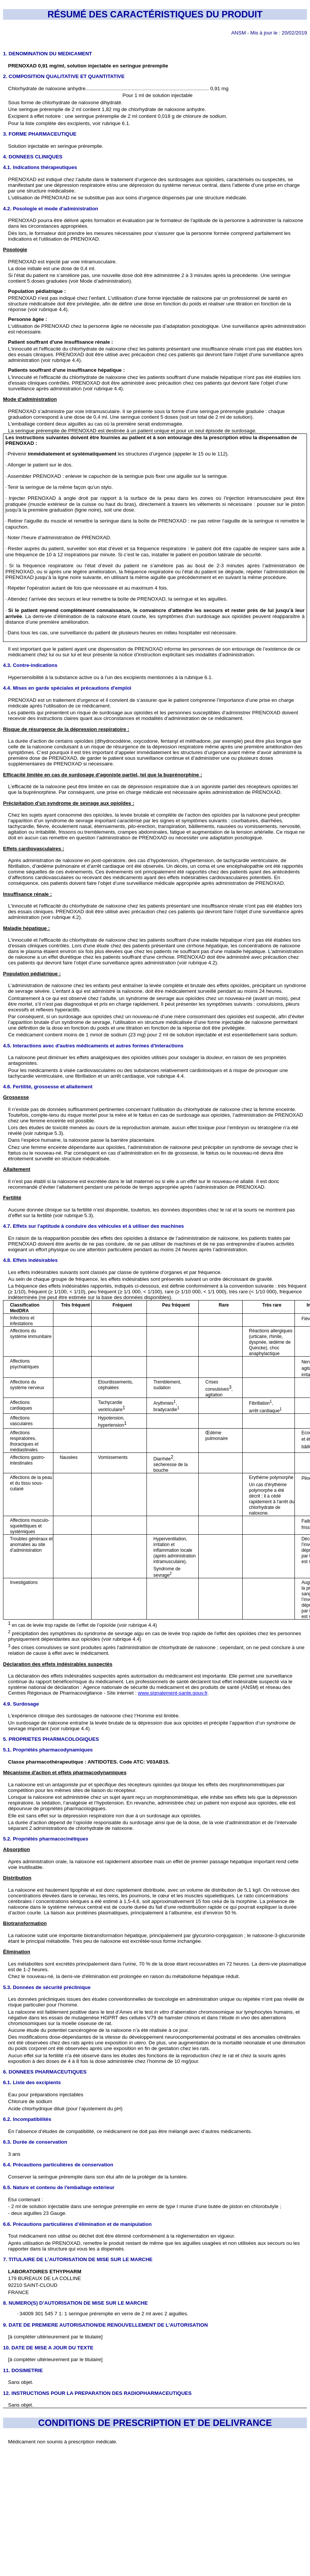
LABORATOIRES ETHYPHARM (44, 2271)
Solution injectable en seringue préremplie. (55, 146)
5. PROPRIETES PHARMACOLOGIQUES (51, 1739)
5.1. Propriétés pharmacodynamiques (48, 1750)
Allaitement (16, 1169)
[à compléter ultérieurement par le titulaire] (55, 2337)
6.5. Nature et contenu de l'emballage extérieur (58, 2187)
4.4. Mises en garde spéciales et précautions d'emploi (67, 688)
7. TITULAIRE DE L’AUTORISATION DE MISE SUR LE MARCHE (78, 2259)
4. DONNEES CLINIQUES (32, 157)
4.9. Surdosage (21, 1704)
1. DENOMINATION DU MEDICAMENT (47, 53)
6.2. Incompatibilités (27, 2119)
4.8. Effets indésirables (30, 1260)
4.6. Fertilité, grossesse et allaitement (47, 1086)
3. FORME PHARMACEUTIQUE (39, 134)
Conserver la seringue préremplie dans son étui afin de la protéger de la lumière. (98, 2177)
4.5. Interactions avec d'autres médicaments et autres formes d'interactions (93, 1046)
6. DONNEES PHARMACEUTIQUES (45, 2072)
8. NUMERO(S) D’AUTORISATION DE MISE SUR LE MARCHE (75, 2303)
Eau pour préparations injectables (45, 2094)
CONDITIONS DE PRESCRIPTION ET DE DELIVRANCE (155, 2423)
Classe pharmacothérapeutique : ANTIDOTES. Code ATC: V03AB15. (89, 1762)
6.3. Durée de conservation (35, 2142)
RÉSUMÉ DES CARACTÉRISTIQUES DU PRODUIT (154, 14)
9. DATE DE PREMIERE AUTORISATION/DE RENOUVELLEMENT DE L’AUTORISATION (105, 2325)
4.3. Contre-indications (30, 665)
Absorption (16, 1849)
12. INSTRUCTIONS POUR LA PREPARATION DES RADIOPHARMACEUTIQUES (97, 2393)
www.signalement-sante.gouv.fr (172, 1693)
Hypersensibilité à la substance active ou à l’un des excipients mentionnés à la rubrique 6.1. (110, 677)
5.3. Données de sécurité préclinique (46, 1987)
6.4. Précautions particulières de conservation (58, 2165)
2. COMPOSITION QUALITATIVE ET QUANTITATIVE (64, 76)
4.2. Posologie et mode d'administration (50, 208)
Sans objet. (20, 2405)
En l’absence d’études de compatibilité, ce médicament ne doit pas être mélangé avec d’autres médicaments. (130, 2131)
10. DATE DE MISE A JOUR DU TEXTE (48, 2348)
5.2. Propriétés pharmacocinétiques (45, 1839)
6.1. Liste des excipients (32, 2082)
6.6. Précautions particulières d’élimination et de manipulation (77, 2224)
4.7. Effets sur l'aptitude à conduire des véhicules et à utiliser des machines (93, 1226)
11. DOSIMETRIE (23, 2370)
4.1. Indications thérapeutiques (40, 167)
